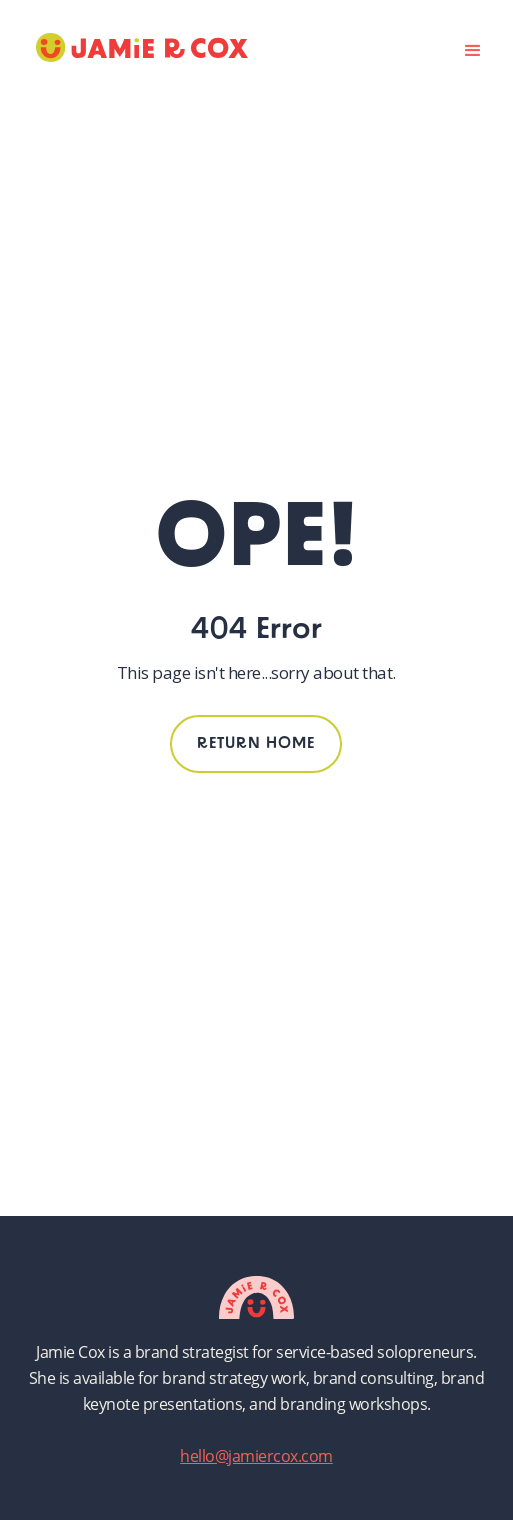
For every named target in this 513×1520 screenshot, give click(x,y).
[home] (137, 47)
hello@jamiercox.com (256, 1456)
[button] (473, 47)
